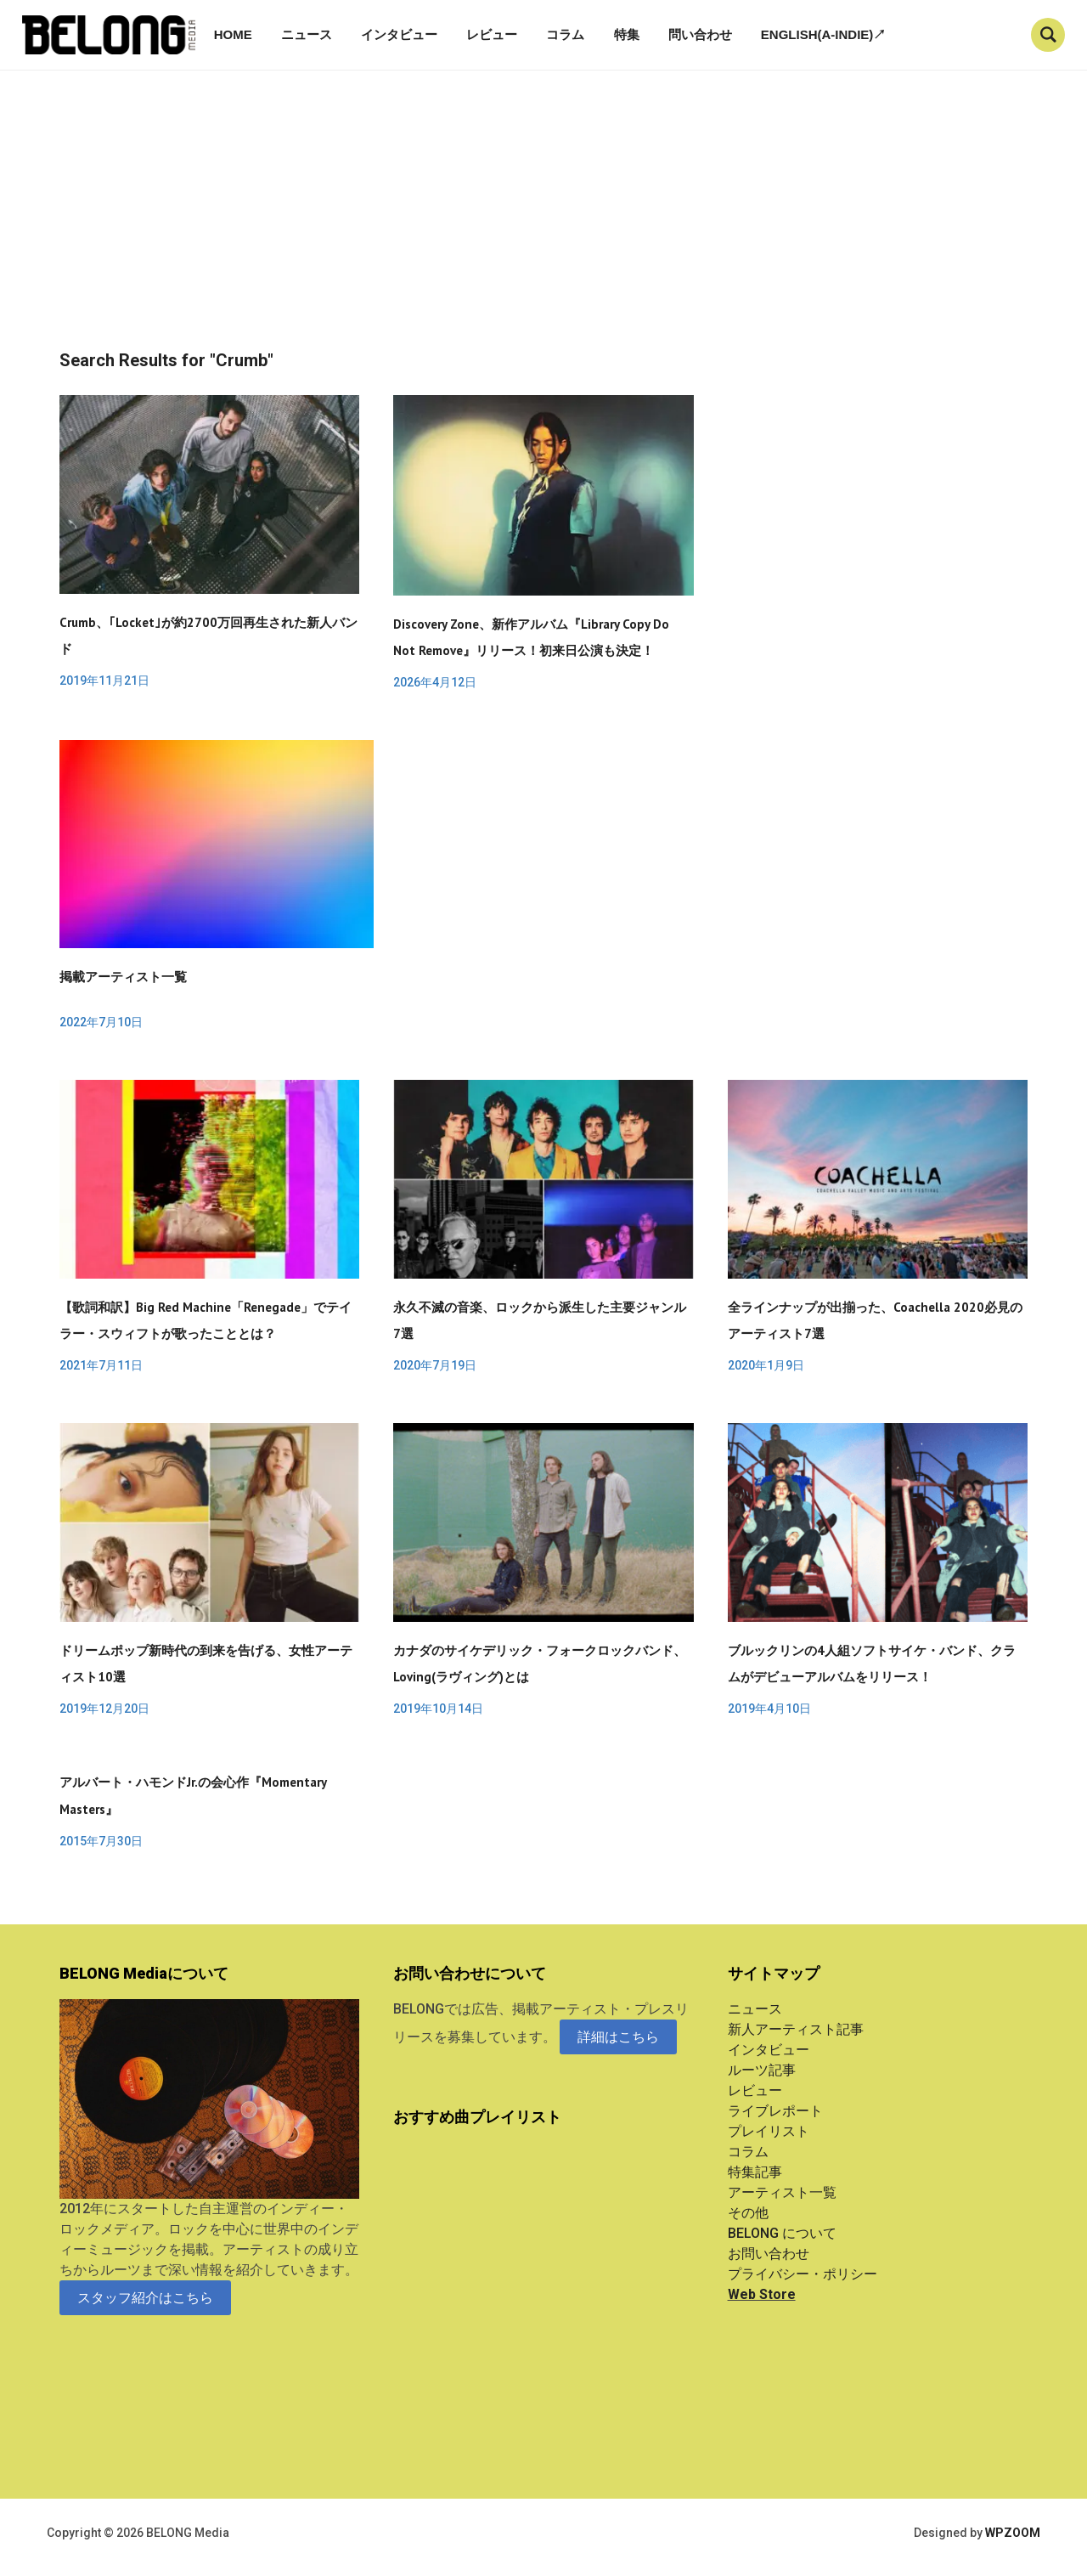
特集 (626, 34)
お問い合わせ (768, 2254)
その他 (748, 2213)
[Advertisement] (543, 223)
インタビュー (399, 34)
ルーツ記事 (762, 2070)
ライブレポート (775, 2111)
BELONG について (782, 2233)
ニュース (306, 34)
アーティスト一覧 (782, 2192)
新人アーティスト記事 (796, 2029)
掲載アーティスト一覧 (123, 977)
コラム (565, 34)
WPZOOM (1012, 2532)
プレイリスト (768, 2131)
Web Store (762, 2294)
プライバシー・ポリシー (802, 2274)
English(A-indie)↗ (824, 34)
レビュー (491, 34)
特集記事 (755, 2172)
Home (233, 34)
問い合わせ (700, 34)
